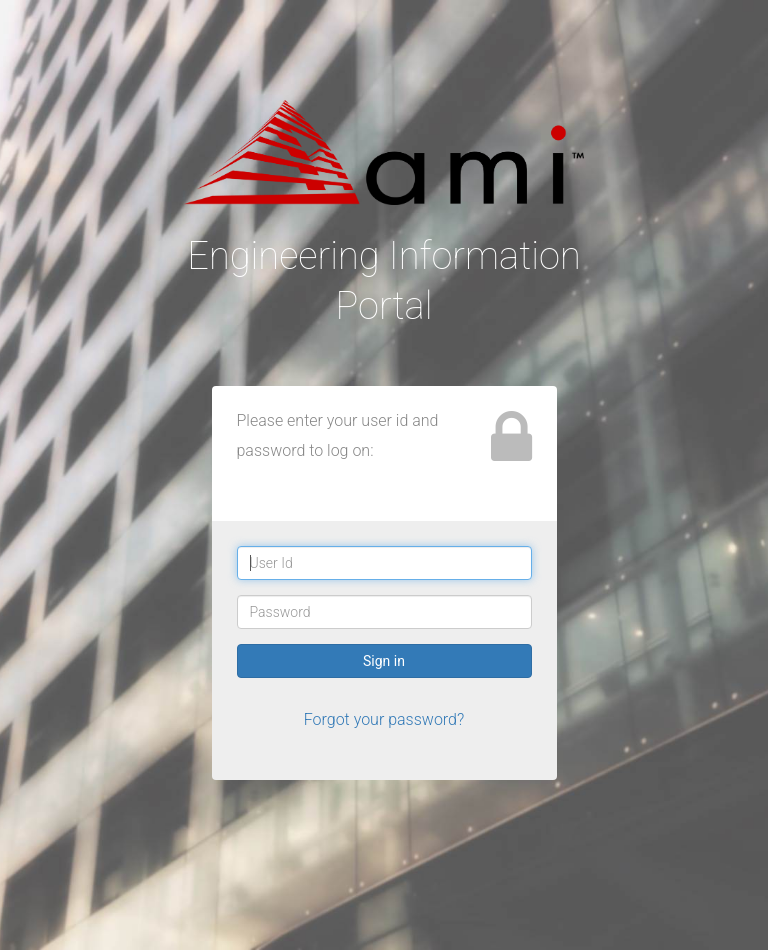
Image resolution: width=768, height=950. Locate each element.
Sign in (384, 661)
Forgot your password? (384, 719)
